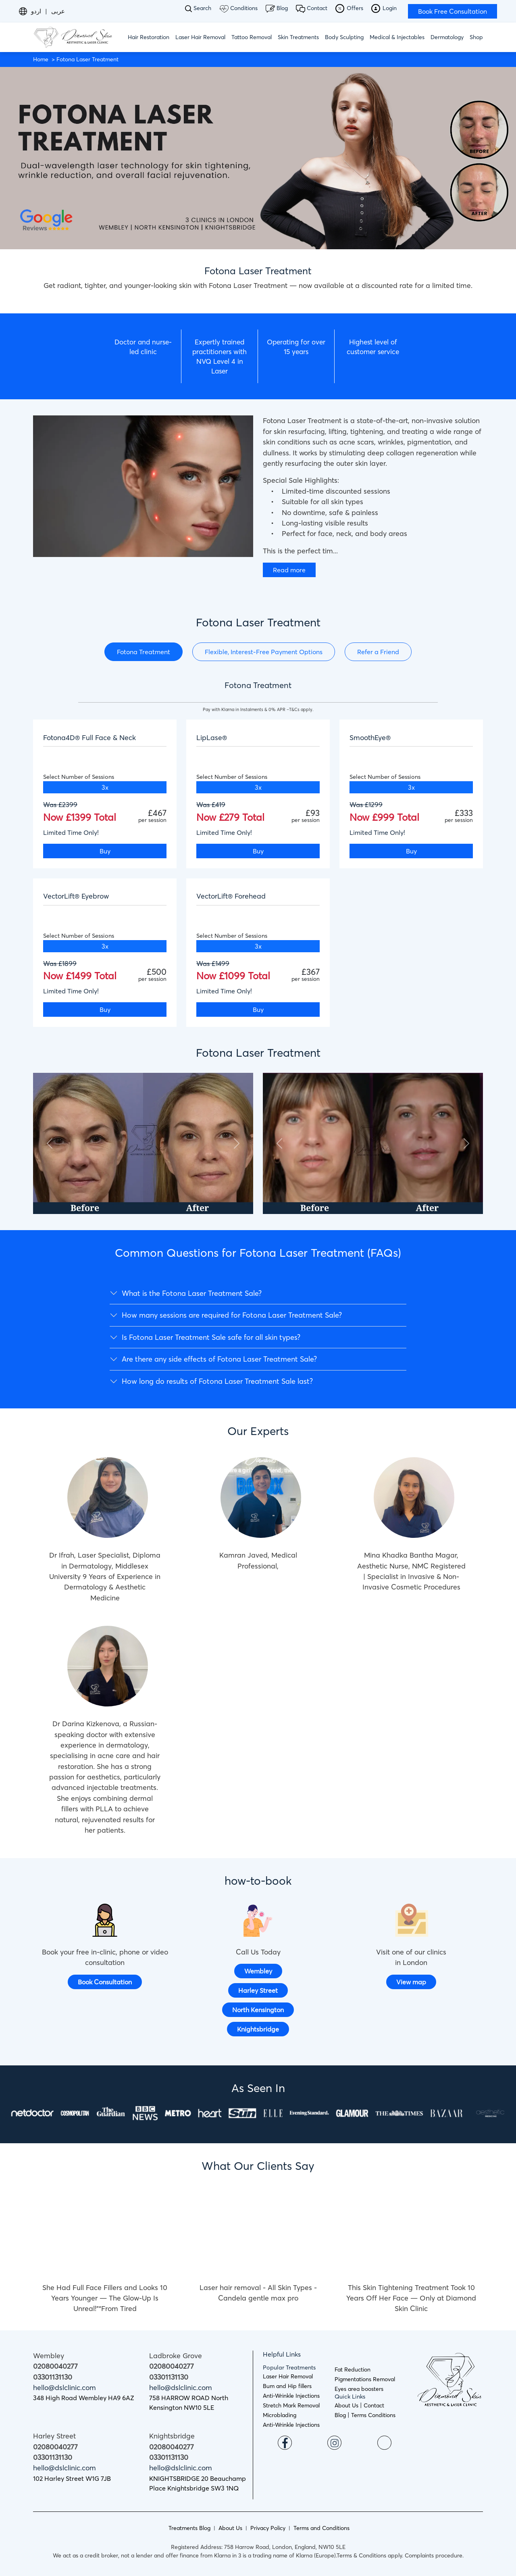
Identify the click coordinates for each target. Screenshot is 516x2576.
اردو (36, 11)
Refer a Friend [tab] (378, 652)
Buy (105, 851)
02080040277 (55, 2366)
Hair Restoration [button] (148, 37)
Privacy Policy (267, 2528)
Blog (277, 8)
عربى (58, 11)
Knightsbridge (258, 2029)
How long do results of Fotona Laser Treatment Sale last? (217, 1381)
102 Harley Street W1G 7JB (72, 2478)
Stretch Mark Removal (291, 2405)
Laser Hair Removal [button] (200, 37)
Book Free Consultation (452, 11)
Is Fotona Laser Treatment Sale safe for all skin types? (211, 1337)
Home (40, 59)
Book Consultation (105, 1982)
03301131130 (52, 2377)
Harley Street (258, 1990)
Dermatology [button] (447, 37)
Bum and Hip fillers (287, 2386)
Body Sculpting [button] (344, 37)
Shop (476, 37)
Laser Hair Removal (288, 2376)
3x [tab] (105, 787)
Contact (311, 8)
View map (411, 1982)
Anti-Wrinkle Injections (291, 2395)
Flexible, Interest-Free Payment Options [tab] (263, 652)
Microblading (279, 2415)
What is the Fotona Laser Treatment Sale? (192, 1293)
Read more (289, 570)
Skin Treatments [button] (298, 37)
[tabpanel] (258, 858)
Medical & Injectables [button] (397, 37)
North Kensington (258, 2010)
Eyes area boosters (359, 2388)
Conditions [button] (238, 8)
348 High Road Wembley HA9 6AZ (83, 2398)
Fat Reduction (352, 2369)
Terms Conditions (373, 2415)
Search (198, 8)
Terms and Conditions (321, 2528)
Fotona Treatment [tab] (143, 652)
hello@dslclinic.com (64, 2387)
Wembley (258, 1971)
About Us (346, 2405)
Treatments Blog (189, 2528)
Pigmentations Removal (365, 2379)
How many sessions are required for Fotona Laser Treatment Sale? (232, 1315)
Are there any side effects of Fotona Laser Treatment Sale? (219, 1359)
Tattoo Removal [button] (251, 37)
